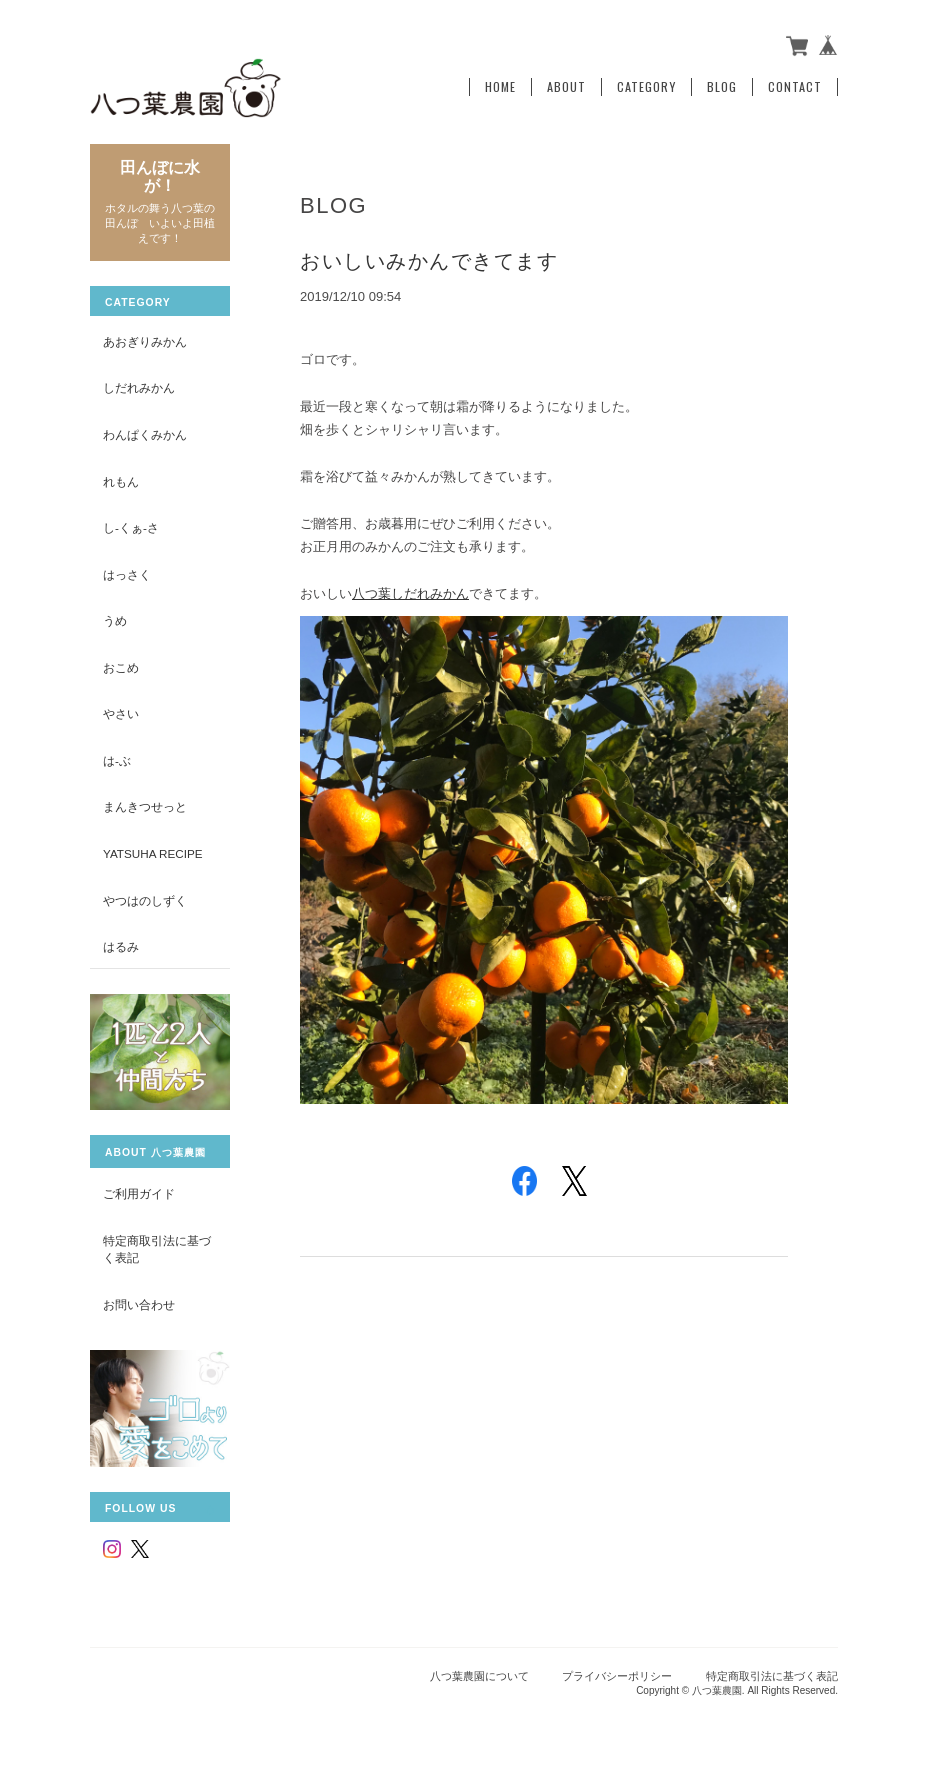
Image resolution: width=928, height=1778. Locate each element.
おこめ (121, 667)
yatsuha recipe (153, 853)
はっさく (127, 574)
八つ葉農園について (479, 1676)
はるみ (121, 946)
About (566, 87)
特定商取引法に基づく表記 (157, 1249)
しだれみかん (139, 387)
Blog (722, 87)
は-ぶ (117, 760)
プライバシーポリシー (617, 1676)
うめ (115, 620)
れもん (121, 481)
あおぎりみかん (145, 341)
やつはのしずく (145, 900)
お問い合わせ (139, 1304)
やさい (121, 713)
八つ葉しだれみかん (410, 593)
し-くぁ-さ (131, 527)
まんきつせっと (145, 806)
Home (500, 87)
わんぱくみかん (145, 434)
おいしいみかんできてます (429, 261)
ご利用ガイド (139, 1193)
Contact (795, 87)
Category (646, 87)
